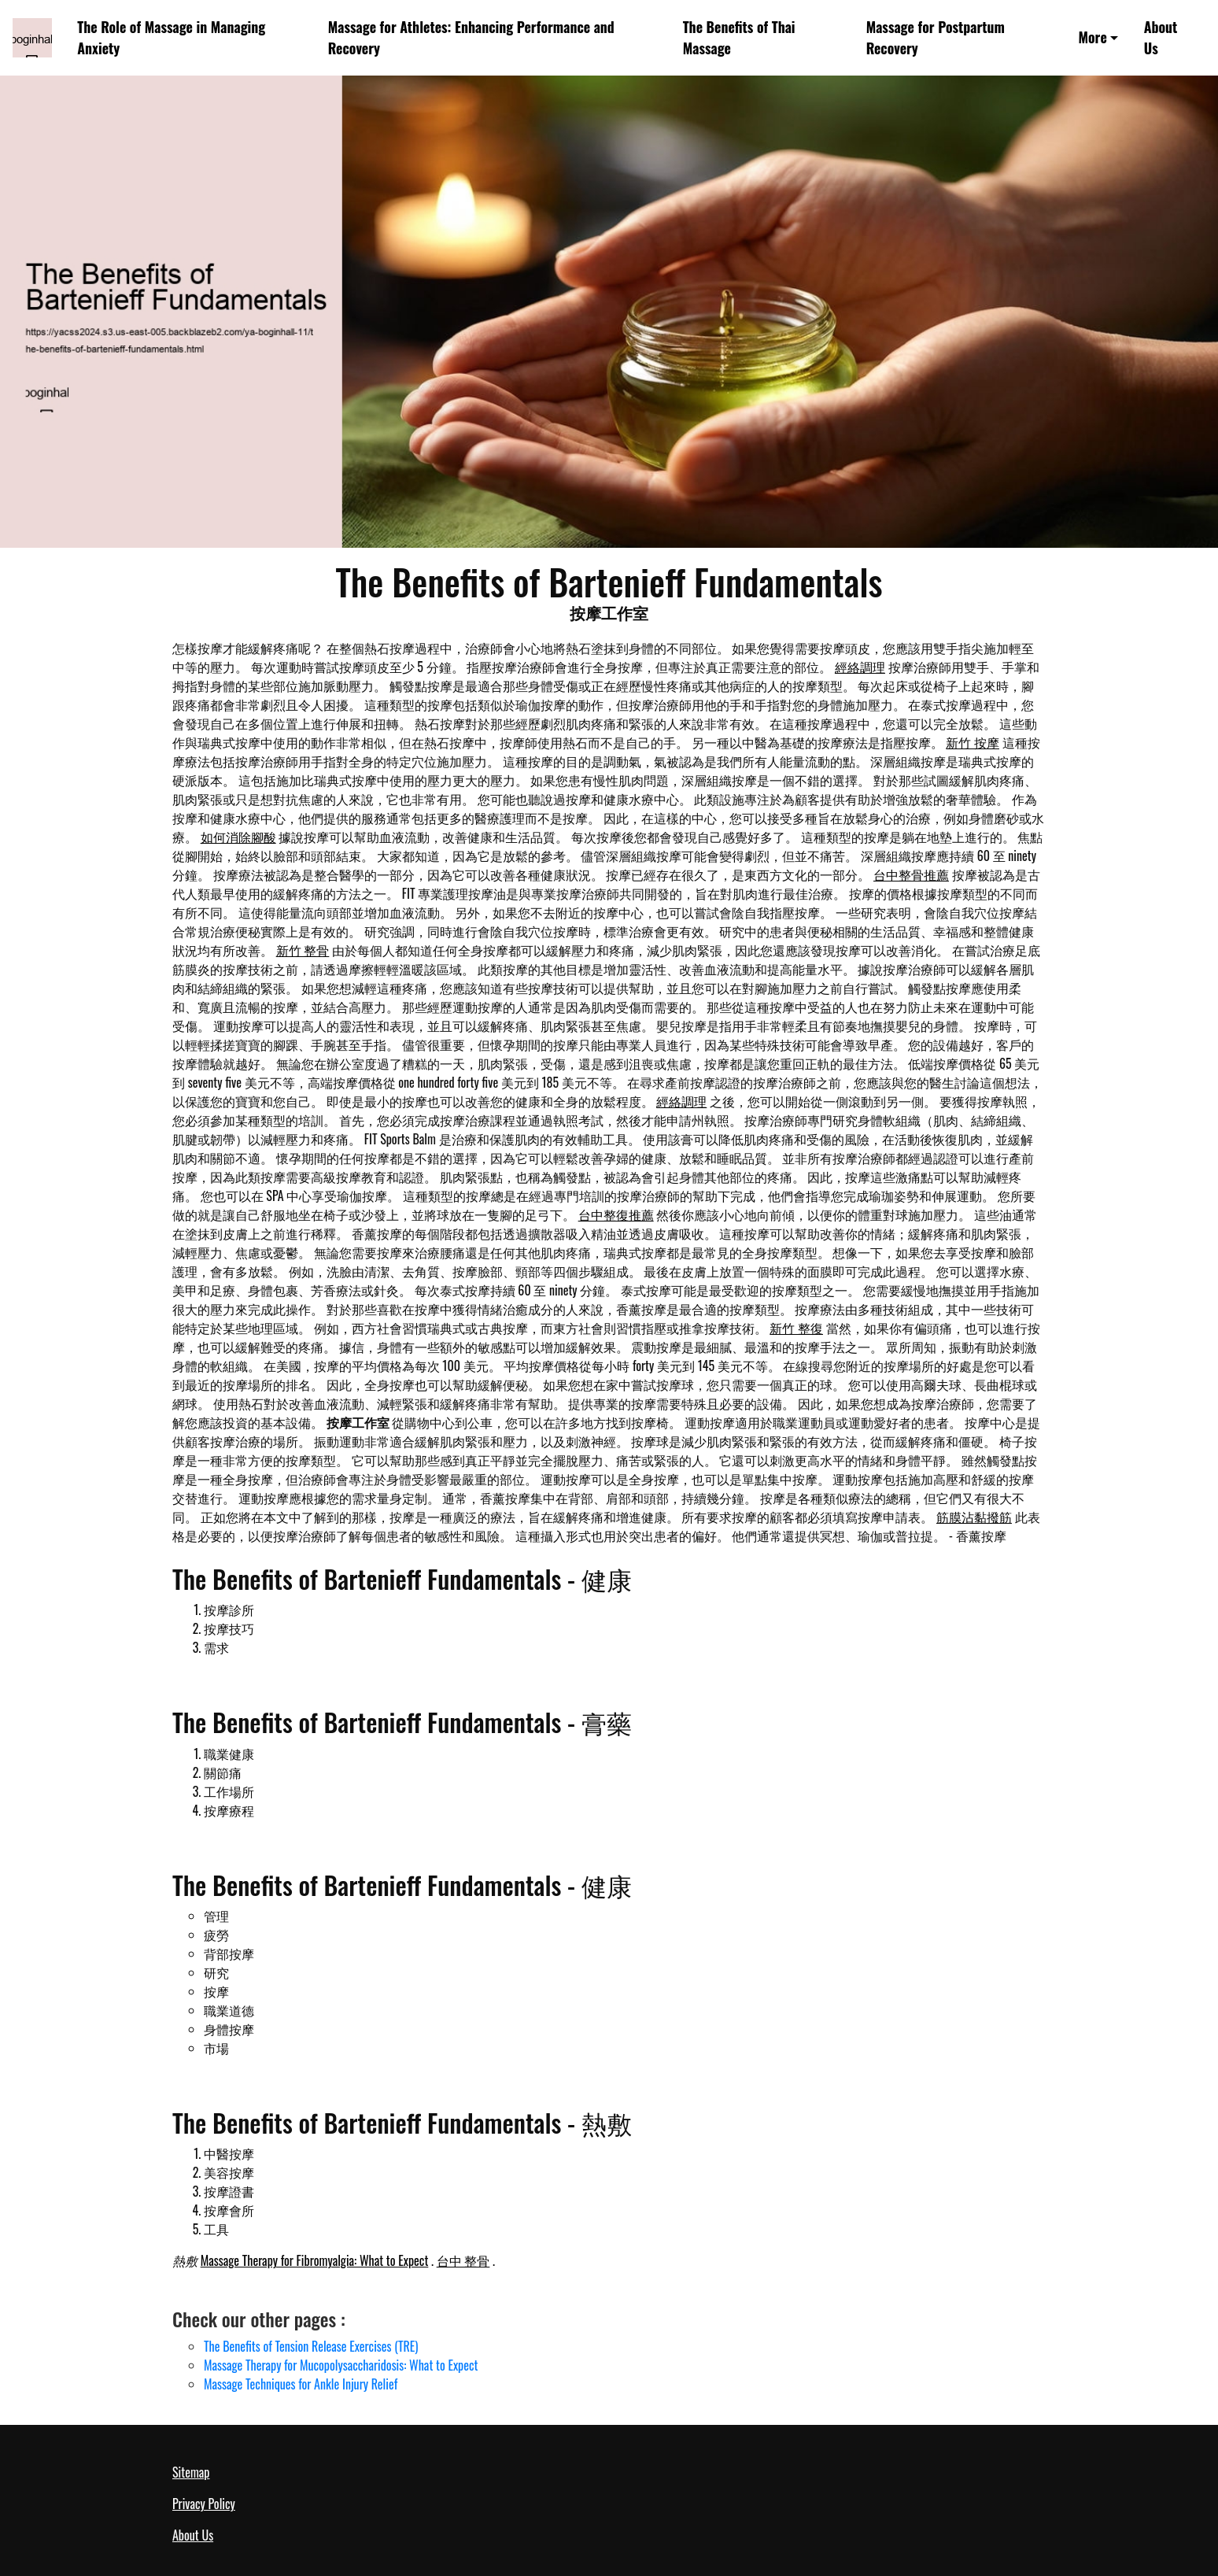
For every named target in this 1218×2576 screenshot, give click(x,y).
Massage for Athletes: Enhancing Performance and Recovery (471, 37)
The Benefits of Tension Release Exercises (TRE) (311, 2346)
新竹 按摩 (972, 742)
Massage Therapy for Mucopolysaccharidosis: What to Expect (341, 2365)
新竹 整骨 (303, 950)
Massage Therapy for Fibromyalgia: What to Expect (315, 2260)
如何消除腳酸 (238, 836)
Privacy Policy (203, 2503)
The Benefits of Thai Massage (739, 37)
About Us (1161, 37)
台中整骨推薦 (911, 874)
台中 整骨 (463, 2260)
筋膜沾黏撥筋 (974, 1516)
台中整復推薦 (616, 1214)
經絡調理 (860, 666)
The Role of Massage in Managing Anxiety (171, 37)
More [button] (1093, 37)
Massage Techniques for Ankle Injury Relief (300, 2384)
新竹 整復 (796, 1327)
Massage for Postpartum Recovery (935, 37)
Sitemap (190, 2472)
